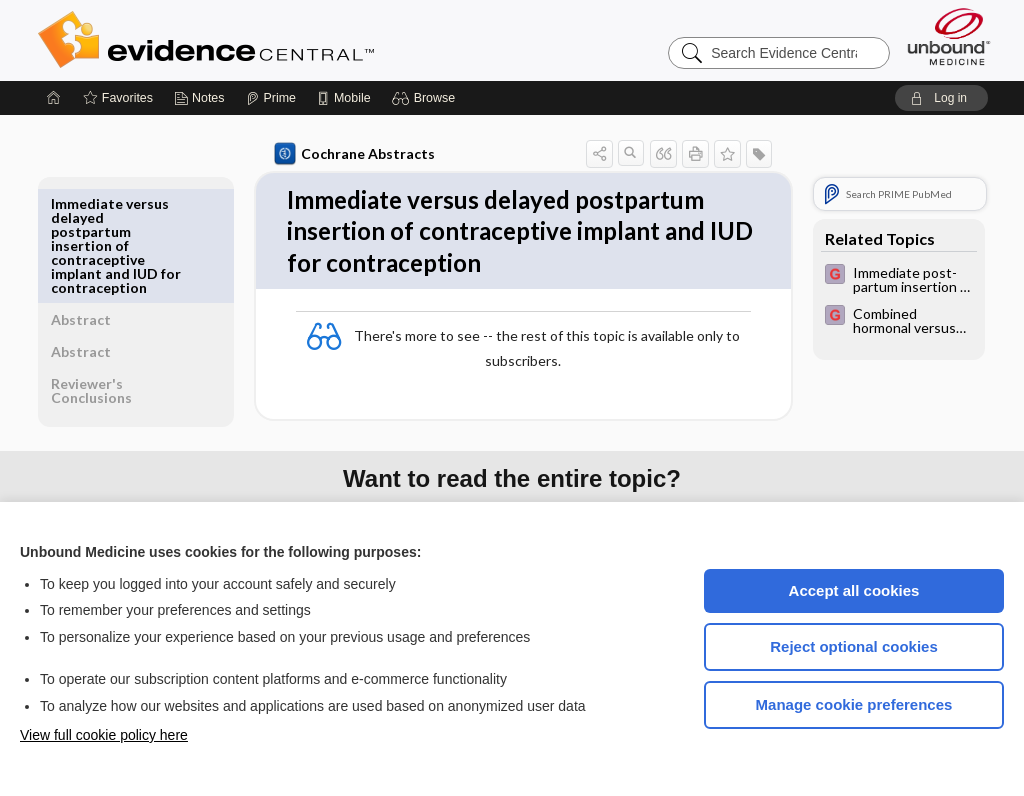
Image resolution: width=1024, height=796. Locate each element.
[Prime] (271, 98)
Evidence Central (286, 40)
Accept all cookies (854, 590)
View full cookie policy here (104, 735)
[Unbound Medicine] (949, 36)
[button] (426, 98)
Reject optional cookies (854, 646)
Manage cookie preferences (854, 704)
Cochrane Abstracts (351, 154)
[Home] (54, 98)
